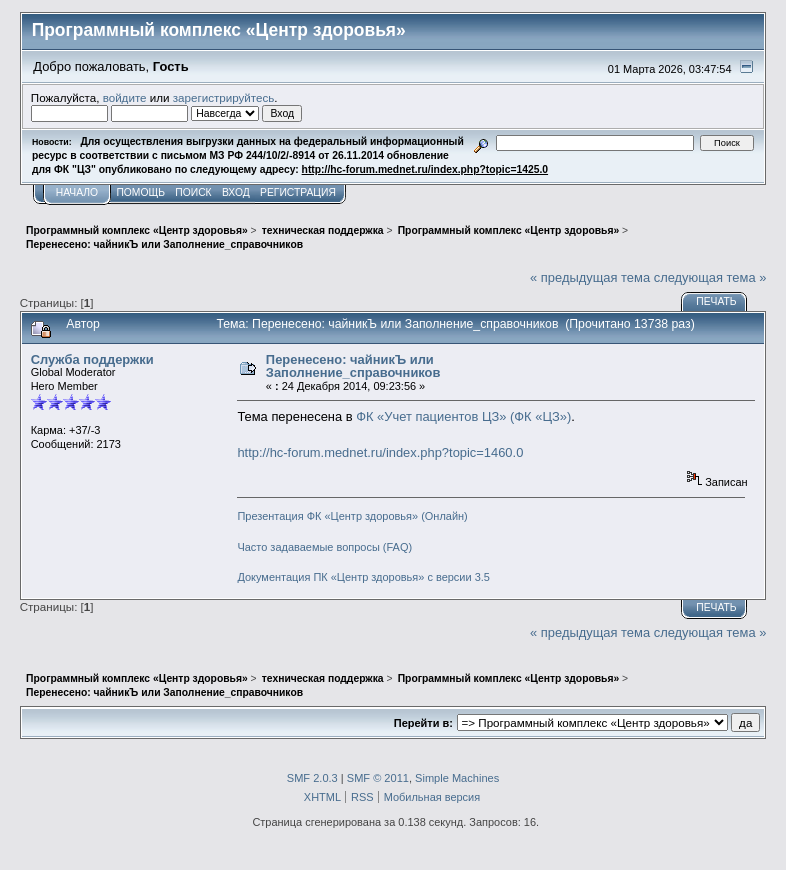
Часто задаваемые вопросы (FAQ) (324, 547)
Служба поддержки (92, 359)
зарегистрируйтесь (224, 97)
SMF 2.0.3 (312, 778)
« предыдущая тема (590, 277)
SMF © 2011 (378, 778)
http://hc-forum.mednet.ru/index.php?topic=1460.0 (380, 452)
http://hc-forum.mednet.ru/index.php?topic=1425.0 (425, 169)
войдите (125, 97)
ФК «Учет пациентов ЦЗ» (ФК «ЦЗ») (463, 416)
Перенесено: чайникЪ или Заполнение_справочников (353, 366)
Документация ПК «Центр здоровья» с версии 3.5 (363, 577)
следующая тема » (710, 277)
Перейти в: (423, 723)
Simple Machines (457, 778)
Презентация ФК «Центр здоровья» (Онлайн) (352, 516)
